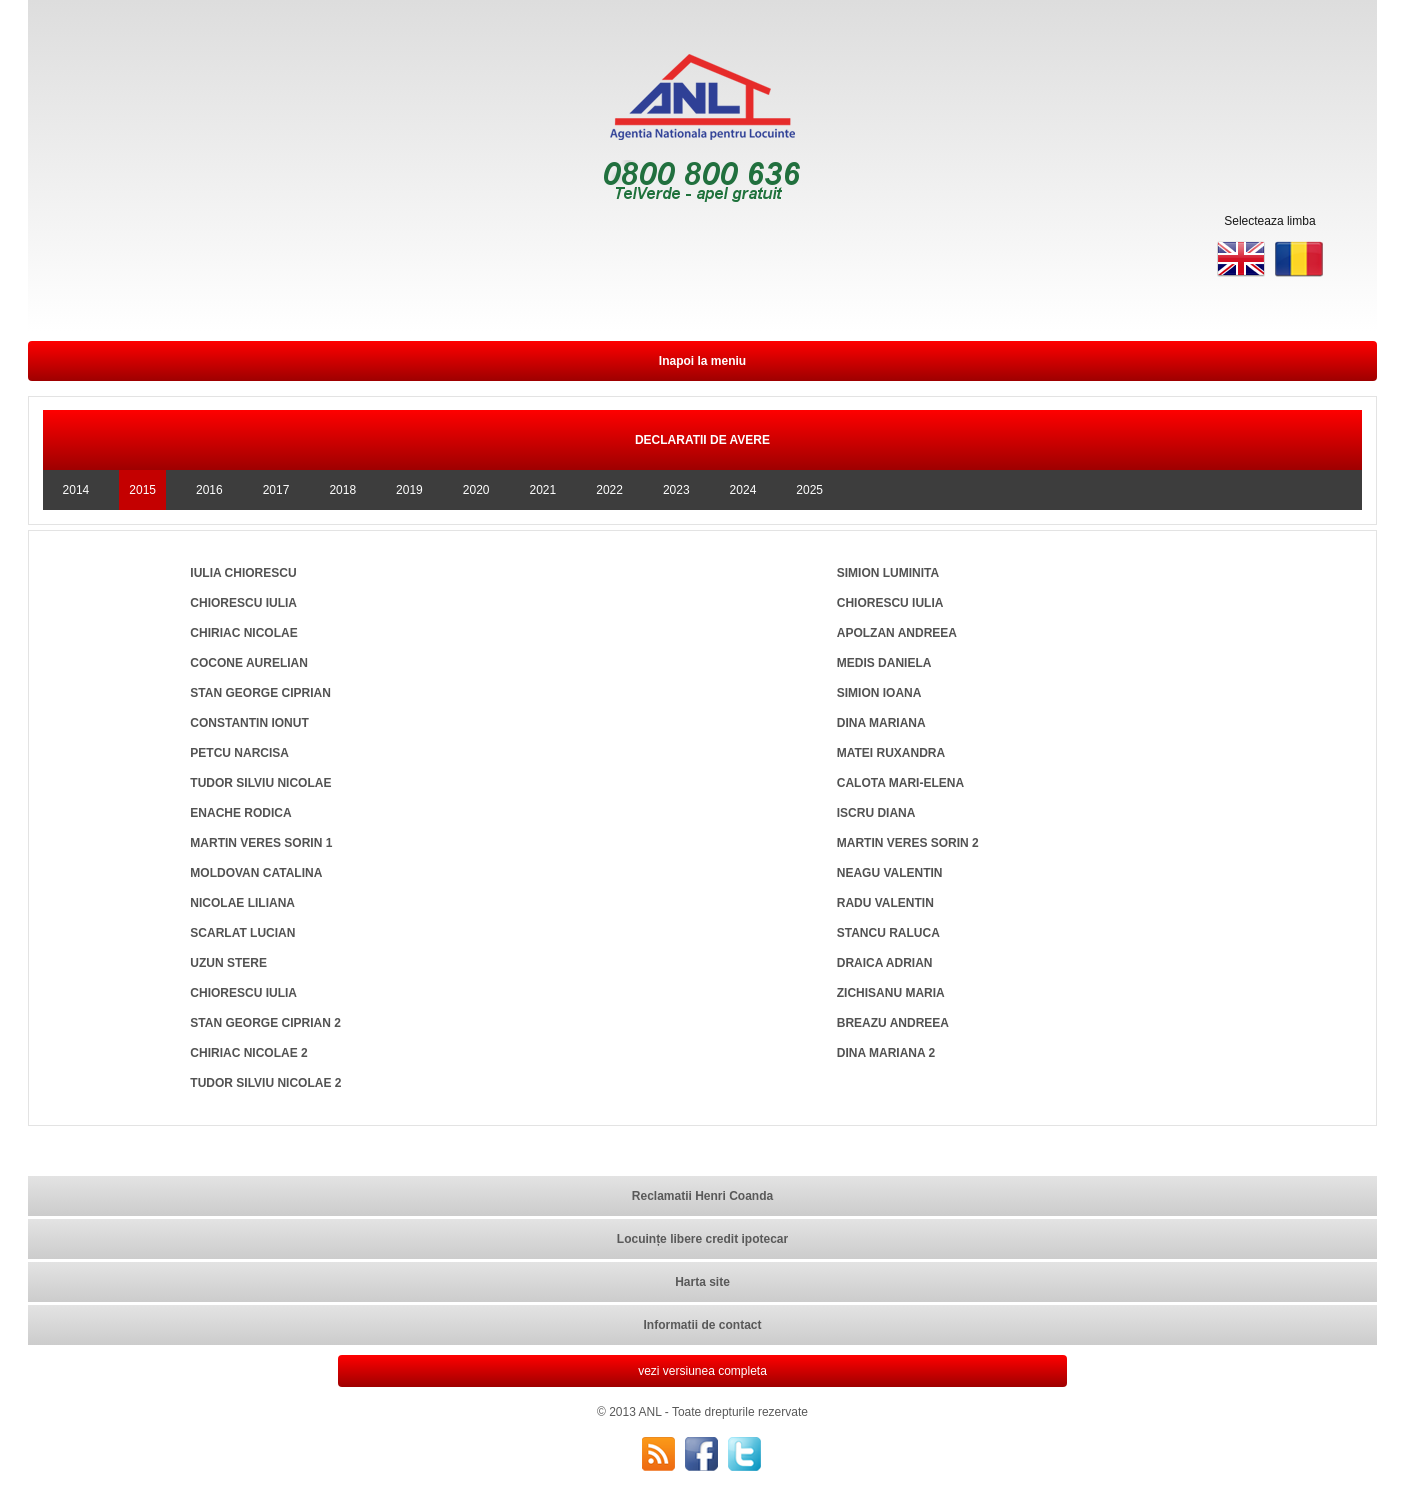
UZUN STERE (228, 963)
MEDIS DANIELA (884, 663)
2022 (609, 490)
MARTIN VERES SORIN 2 (908, 843)
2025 (809, 490)
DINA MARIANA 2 (886, 1053)
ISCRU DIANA (876, 813)
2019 (409, 490)
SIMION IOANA (879, 693)
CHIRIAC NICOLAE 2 (248, 1053)
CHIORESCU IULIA (243, 603)
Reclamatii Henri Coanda (702, 1196)
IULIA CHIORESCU (243, 573)
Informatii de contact (702, 1325)
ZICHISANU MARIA (891, 993)
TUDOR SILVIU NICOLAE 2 (265, 1083)
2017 (276, 490)
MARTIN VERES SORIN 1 (261, 843)
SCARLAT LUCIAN (242, 933)
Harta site (702, 1282)
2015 (142, 490)
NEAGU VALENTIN (890, 873)
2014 (76, 490)
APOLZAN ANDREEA (897, 633)
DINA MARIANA (881, 723)
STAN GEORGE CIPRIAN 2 (265, 1023)
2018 (342, 490)
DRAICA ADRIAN (885, 963)
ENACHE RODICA (240, 813)
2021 (543, 490)
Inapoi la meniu (702, 361)
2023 (676, 490)
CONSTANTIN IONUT (249, 723)
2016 (209, 490)
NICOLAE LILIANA (242, 903)
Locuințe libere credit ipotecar (702, 1239)
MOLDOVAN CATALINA (256, 873)
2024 (743, 490)
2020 (476, 490)
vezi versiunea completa (702, 1371)
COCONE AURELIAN (249, 663)
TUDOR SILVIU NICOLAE (260, 783)
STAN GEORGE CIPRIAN (260, 693)
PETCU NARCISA (239, 753)
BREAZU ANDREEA (893, 1023)
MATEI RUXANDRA (891, 753)
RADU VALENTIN (885, 903)
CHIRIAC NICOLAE (243, 633)
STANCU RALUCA (888, 933)
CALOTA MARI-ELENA (900, 783)
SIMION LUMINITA (888, 573)
